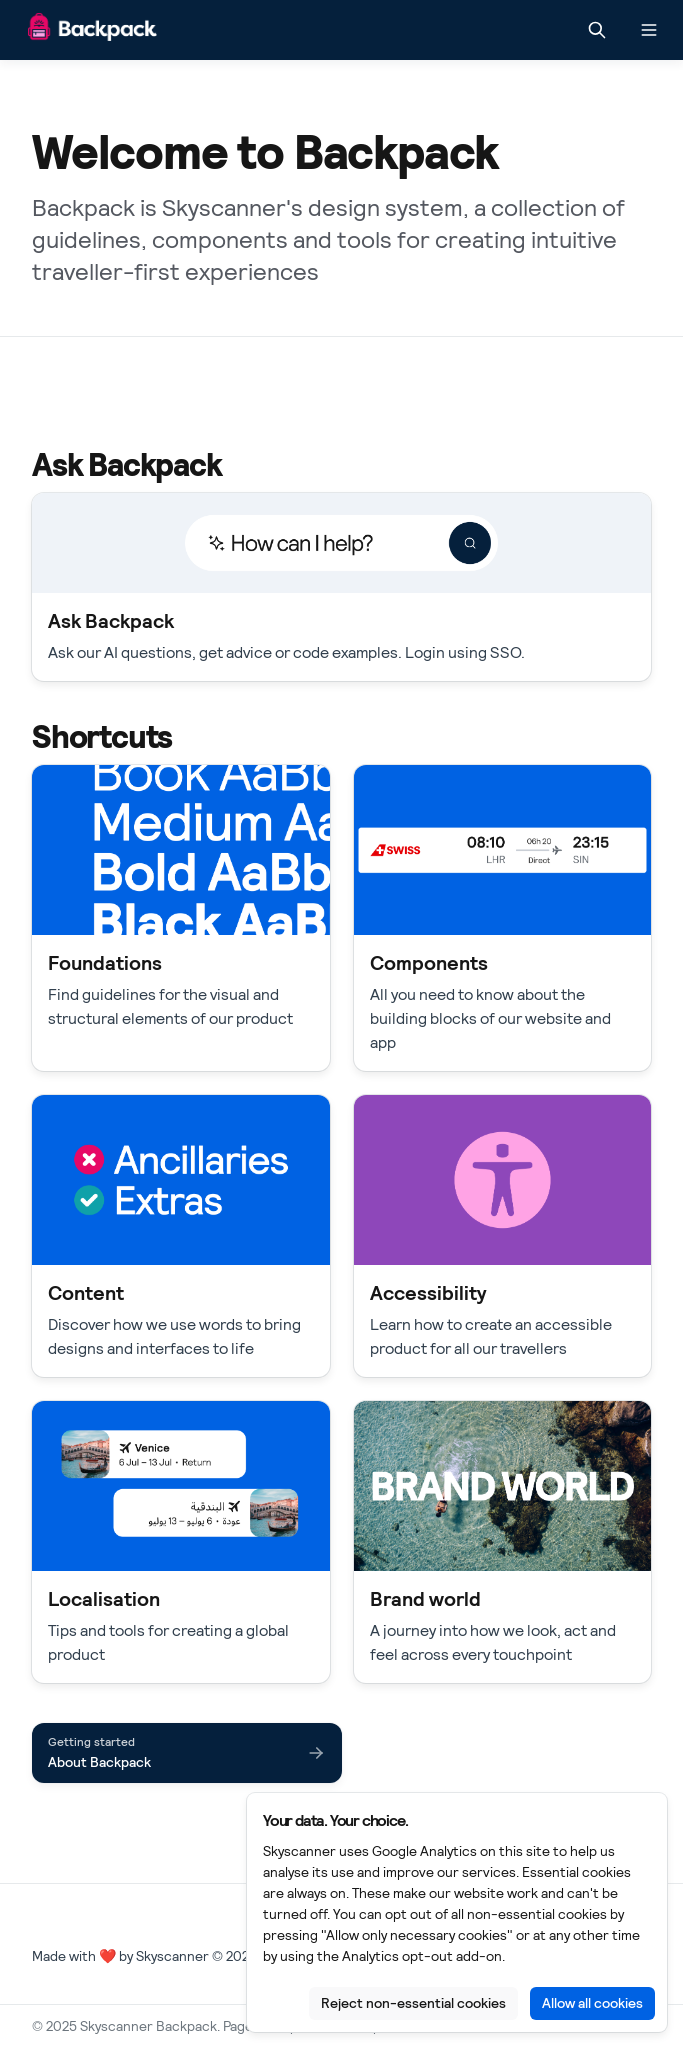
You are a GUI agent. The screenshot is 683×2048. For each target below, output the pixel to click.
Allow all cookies (592, 2003)
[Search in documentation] (597, 30)
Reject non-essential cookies (413, 2003)
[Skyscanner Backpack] (92, 30)
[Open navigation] (649, 30)
